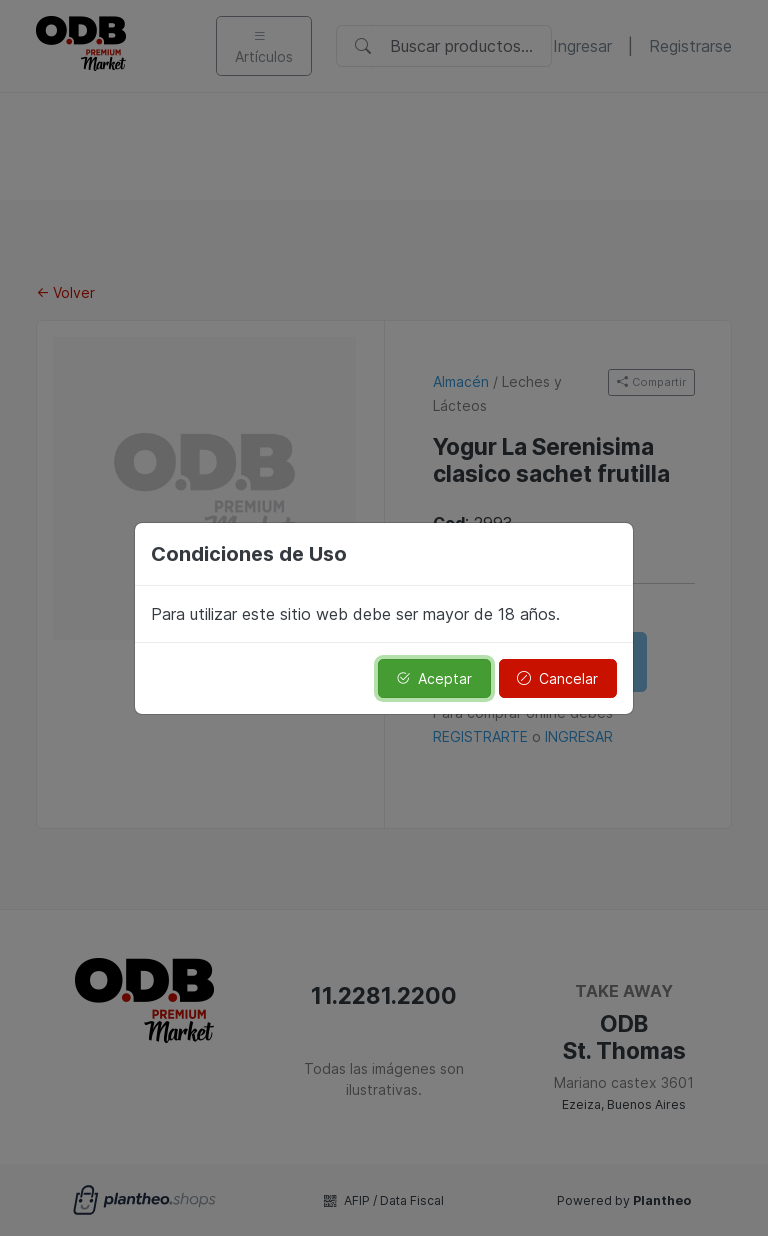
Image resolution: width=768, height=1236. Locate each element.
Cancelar (557, 678)
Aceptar (434, 678)
